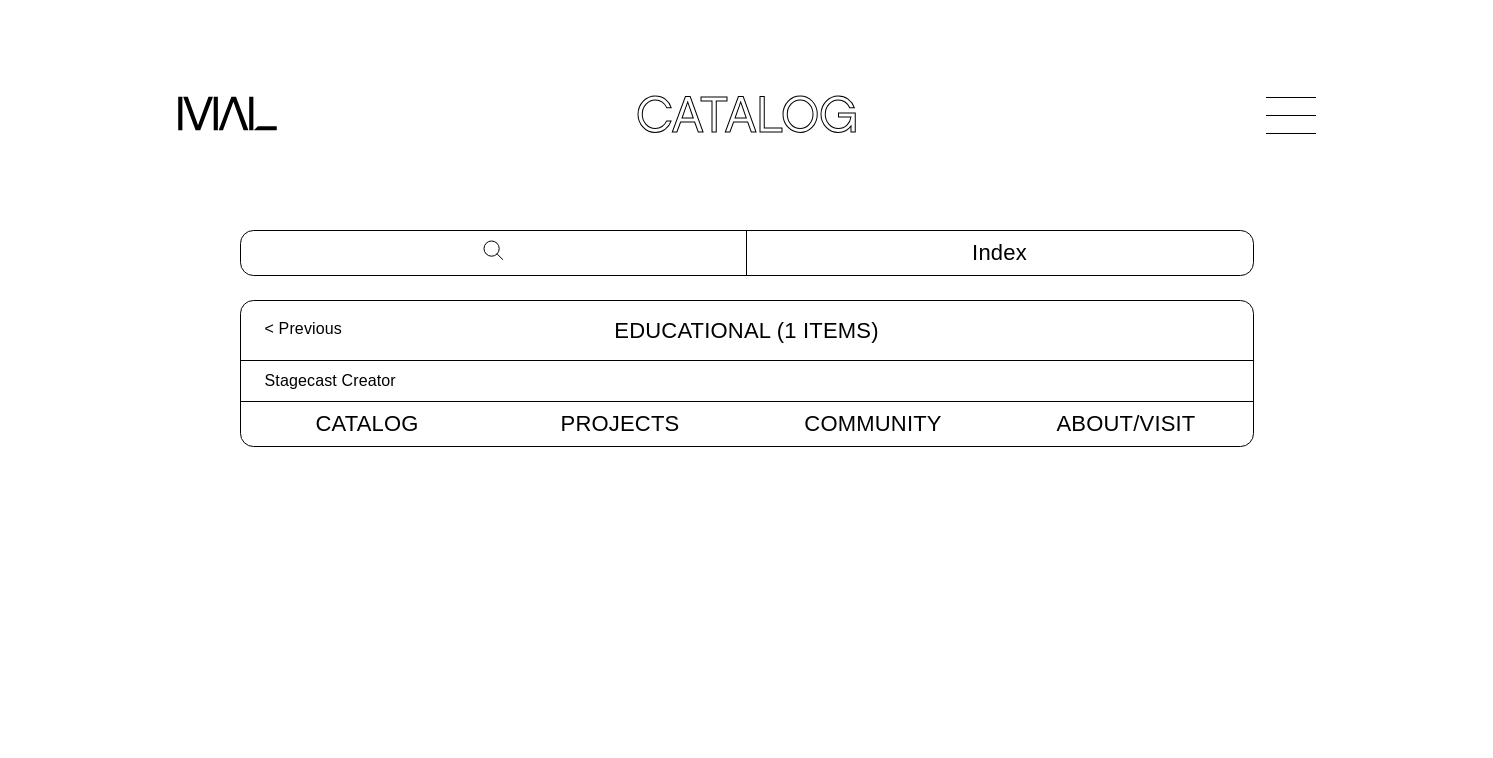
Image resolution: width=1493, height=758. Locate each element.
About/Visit (1126, 423)
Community (872, 423)
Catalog (366, 423)
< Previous (303, 328)
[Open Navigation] (1291, 115)
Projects (620, 423)
